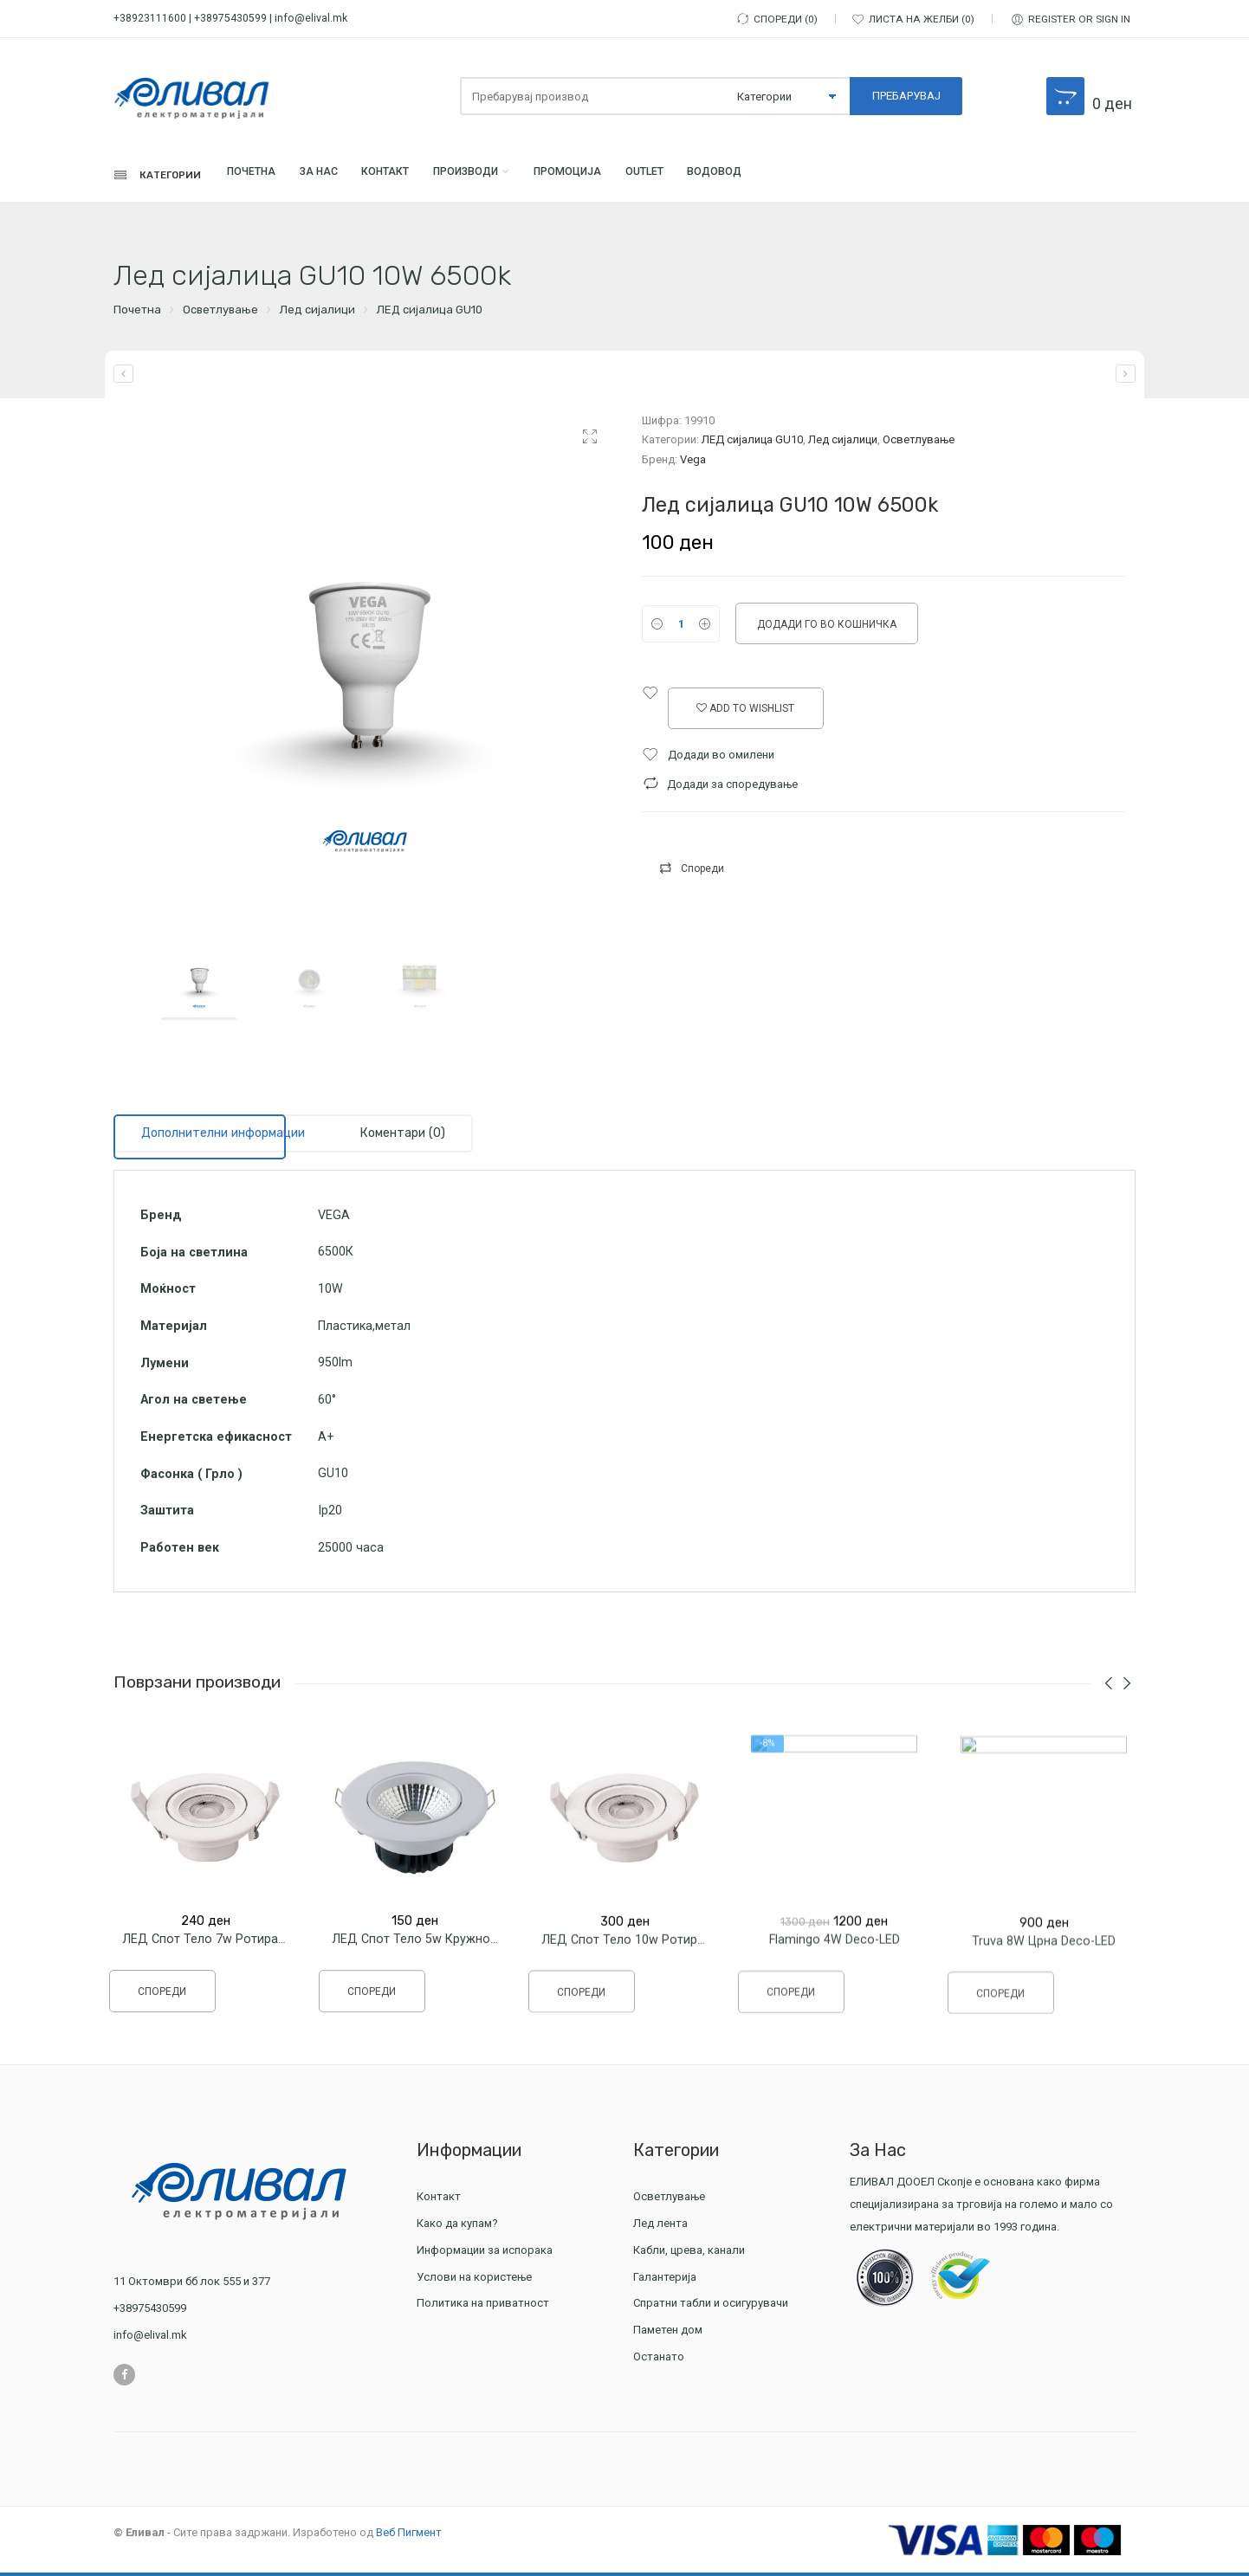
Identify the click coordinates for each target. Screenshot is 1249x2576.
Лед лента (662, 2227)
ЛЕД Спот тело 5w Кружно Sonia (429, 1957)
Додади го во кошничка (826, 628)
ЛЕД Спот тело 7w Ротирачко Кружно (234, 1952)
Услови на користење (474, 2280)
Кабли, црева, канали (691, 2253)
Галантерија (667, 2280)
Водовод (832, 176)
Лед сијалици (317, 313)
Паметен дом (667, 2333)
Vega (693, 462)
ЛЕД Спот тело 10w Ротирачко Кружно (657, 1959)
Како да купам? (457, 2227)
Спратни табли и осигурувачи (713, 2307)
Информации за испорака (485, 2253)
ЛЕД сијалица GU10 (429, 313)
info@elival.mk (311, 18)
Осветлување (220, 313)
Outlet (747, 176)
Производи (532, 176)
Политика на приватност (483, 2307)
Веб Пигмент (409, 2535)
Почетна (271, 176)
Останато (658, 2360)
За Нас (353, 176)
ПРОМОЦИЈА (654, 176)
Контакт (434, 176)
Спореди (702, 872)
